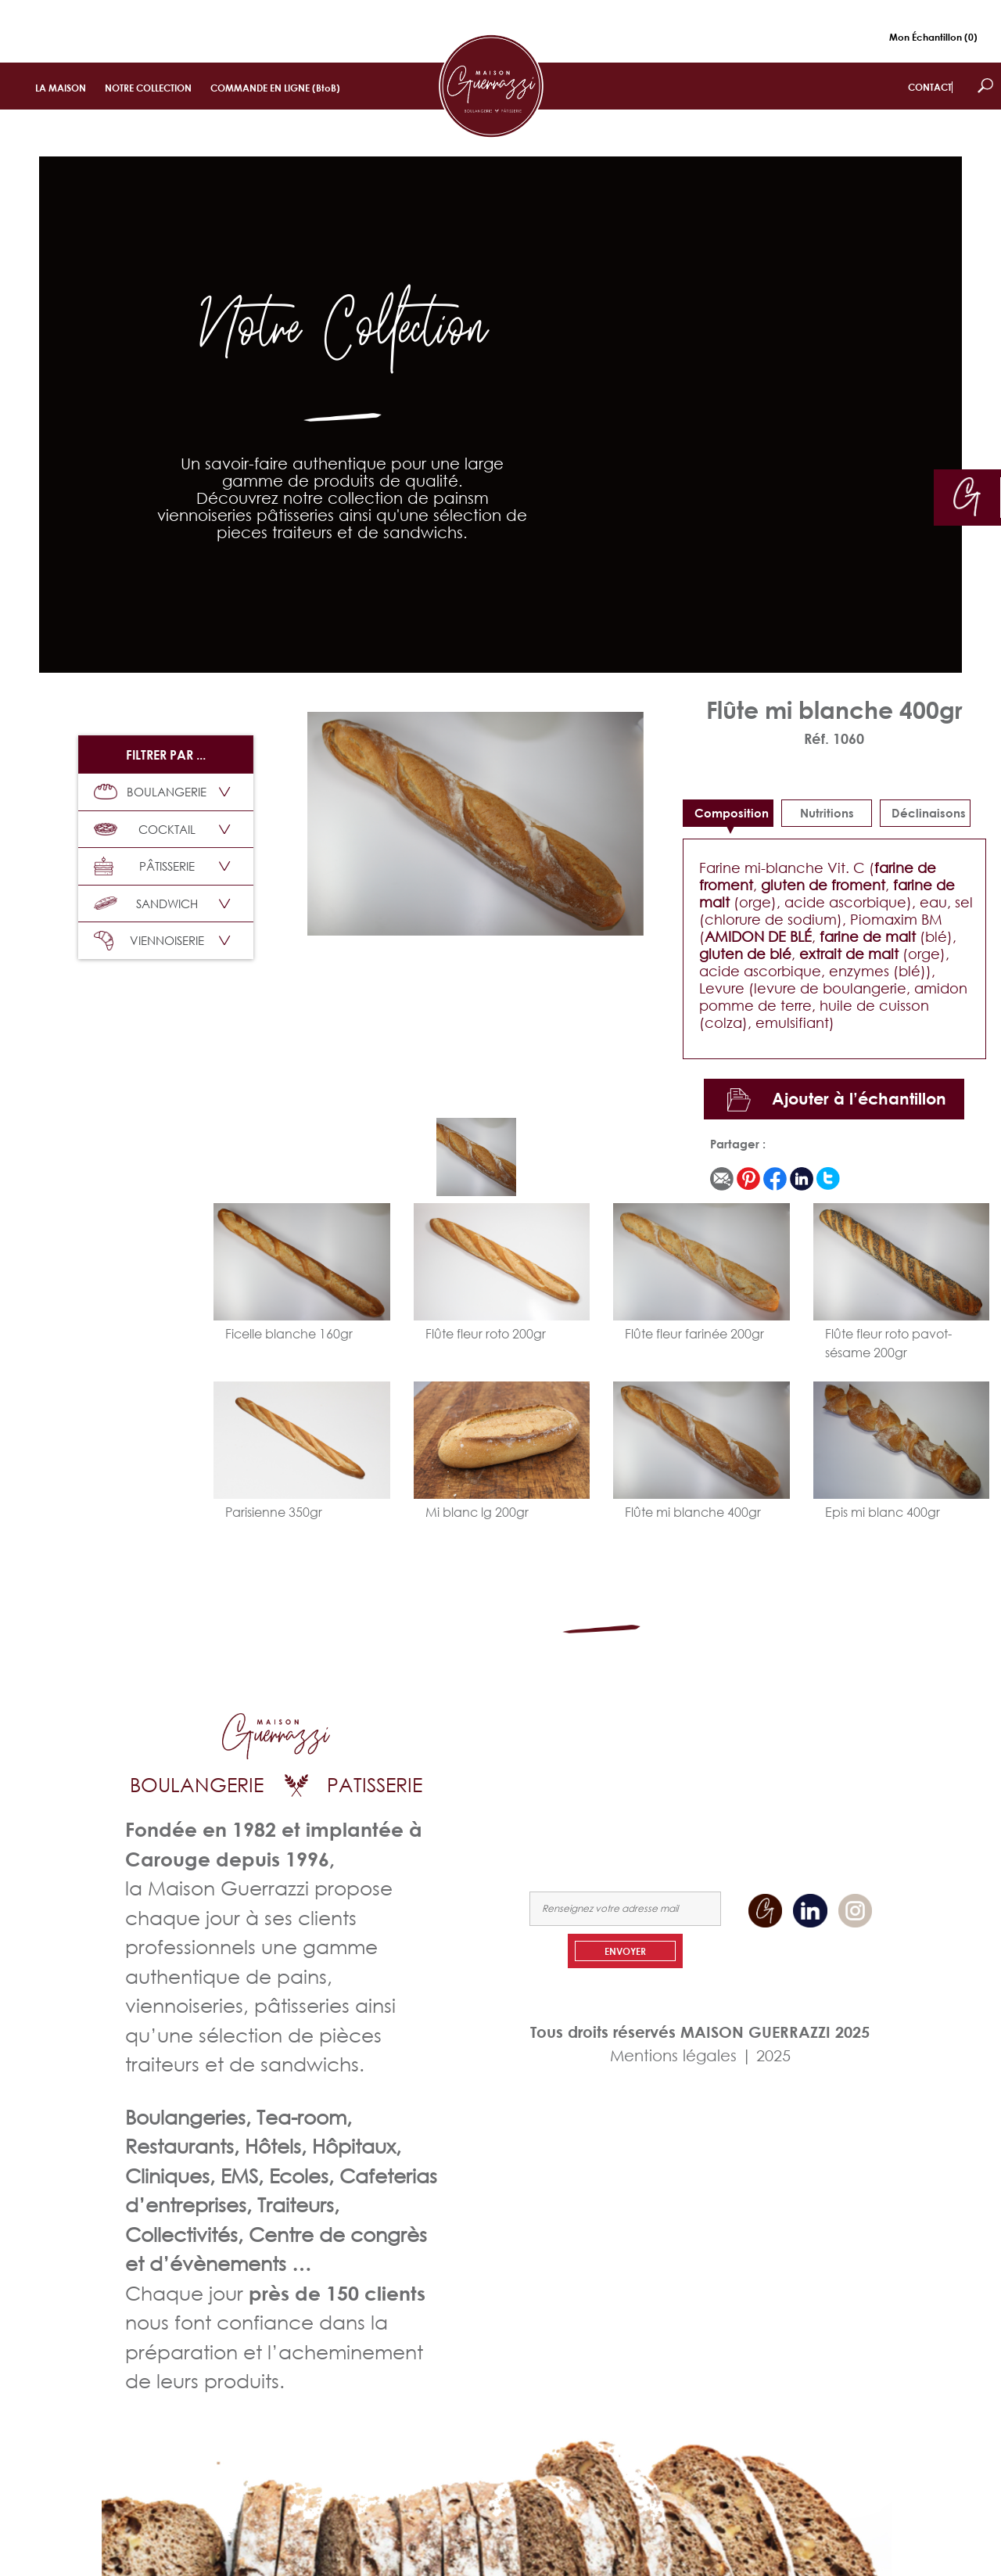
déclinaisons (929, 813)
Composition (731, 813)
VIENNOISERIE (149, 940)
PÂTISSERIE (144, 866)
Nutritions (827, 813)
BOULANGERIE (150, 791)
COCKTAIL (145, 829)
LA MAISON (60, 88)
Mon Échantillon (933, 37)
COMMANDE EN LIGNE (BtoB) (275, 88)
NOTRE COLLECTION (148, 88)
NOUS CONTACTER (833, 1788)
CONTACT (930, 87)
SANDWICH (146, 903)
